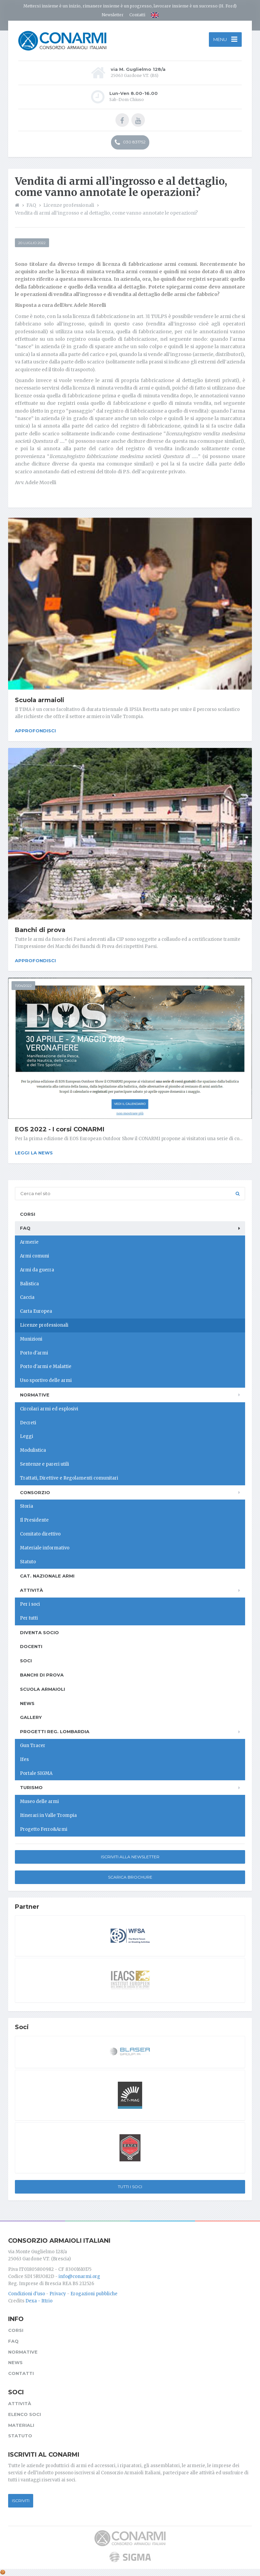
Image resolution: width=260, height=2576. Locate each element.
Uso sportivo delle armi (46, 1380)
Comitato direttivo (40, 1534)
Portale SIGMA (36, 1773)
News (27, 1703)
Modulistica (33, 1450)
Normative (34, 1395)
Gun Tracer (32, 1745)
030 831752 (130, 142)
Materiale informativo (44, 1548)
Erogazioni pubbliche (93, 2294)
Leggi (26, 1436)
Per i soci (30, 1604)
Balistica (29, 1284)
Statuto (28, 1562)
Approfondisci (35, 730)
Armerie (29, 1242)
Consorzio (35, 1492)
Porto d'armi (34, 1353)
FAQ (25, 1228)
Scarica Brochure (130, 1877)
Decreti (28, 1423)
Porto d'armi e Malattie (45, 1366)
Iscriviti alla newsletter (130, 1856)
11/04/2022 (23, 986)
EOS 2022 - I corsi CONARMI (59, 1129)
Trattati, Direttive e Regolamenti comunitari (69, 1478)
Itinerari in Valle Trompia (48, 1815)
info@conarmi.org (79, 2276)
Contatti (137, 14)
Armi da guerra (37, 1270)
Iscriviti (20, 2500)
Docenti (31, 1646)
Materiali (21, 2425)
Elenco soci (24, 2414)
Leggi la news (34, 1152)
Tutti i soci (130, 2186)
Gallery (31, 1717)
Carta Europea (36, 1311)
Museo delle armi (39, 1801)
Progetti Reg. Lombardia (54, 1731)
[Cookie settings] (2, 2572)
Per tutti (29, 1618)
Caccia (27, 1297)
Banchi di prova (40, 930)
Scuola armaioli (39, 700)
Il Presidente (34, 1520)
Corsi (27, 1214)
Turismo (31, 1787)
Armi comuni (34, 1256)
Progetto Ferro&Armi (43, 1829)
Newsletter (113, 14)
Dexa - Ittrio (38, 2301)
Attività (31, 1590)
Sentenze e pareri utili (44, 1464)
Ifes (24, 1759)
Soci (26, 1660)
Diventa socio (39, 1632)
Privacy (57, 2294)
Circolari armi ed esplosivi (49, 1409)
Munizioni (31, 1339)
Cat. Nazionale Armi (47, 1576)
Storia (26, 1506)
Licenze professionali (44, 1325)
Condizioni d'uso (26, 2294)
